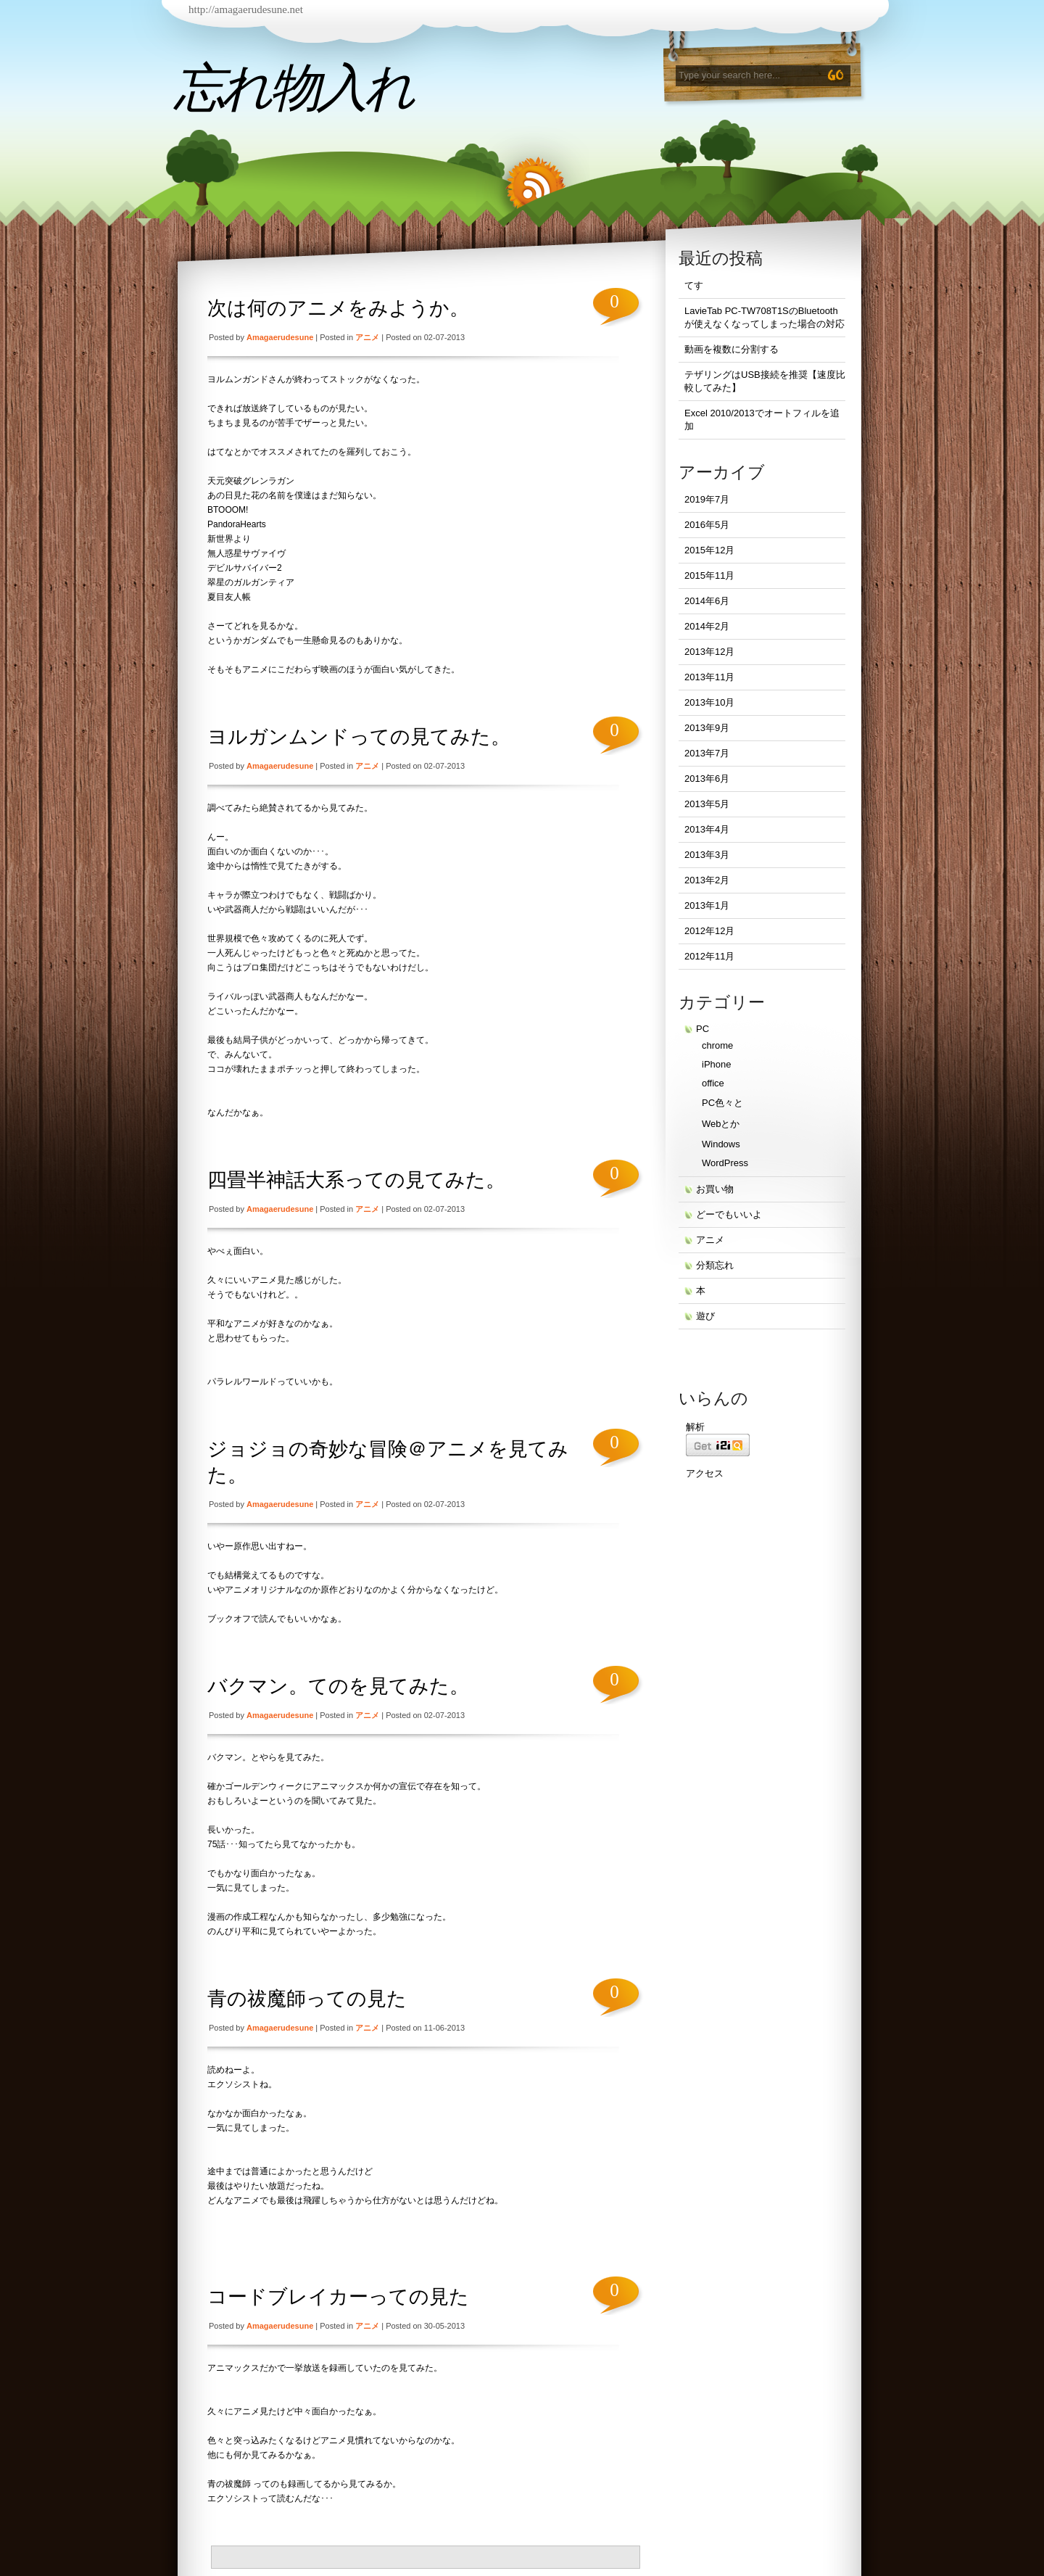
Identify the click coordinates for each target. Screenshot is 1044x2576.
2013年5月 (706, 803)
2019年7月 (706, 499)
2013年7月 (706, 753)
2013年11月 (709, 677)
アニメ (367, 337)
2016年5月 (706, 524)
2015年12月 (709, 550)
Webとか (721, 1123)
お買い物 (715, 1189)
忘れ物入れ (293, 87)
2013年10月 (709, 702)
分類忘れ (715, 1265)
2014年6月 (706, 600)
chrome (717, 1045)
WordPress (725, 1162)
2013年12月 (709, 651)
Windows (721, 1144)
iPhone (716, 1064)
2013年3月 (706, 854)
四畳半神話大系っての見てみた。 (356, 1180)
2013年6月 (706, 778)
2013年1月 (706, 905)
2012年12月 (709, 930)
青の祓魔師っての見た (307, 1999)
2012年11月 (709, 956)
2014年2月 (706, 626)
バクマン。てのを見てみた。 (338, 1686)
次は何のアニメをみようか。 (338, 308)
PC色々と (722, 1102)
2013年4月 (706, 829)
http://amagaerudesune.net (245, 9)
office (713, 1083)
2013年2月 (706, 880)
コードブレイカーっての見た (338, 2297)
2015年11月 (709, 575)
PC (702, 1028)
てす (693, 285)
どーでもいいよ (729, 1214)
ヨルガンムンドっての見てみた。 (358, 737)
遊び (705, 1315)
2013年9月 (706, 727)
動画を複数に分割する (731, 349)
